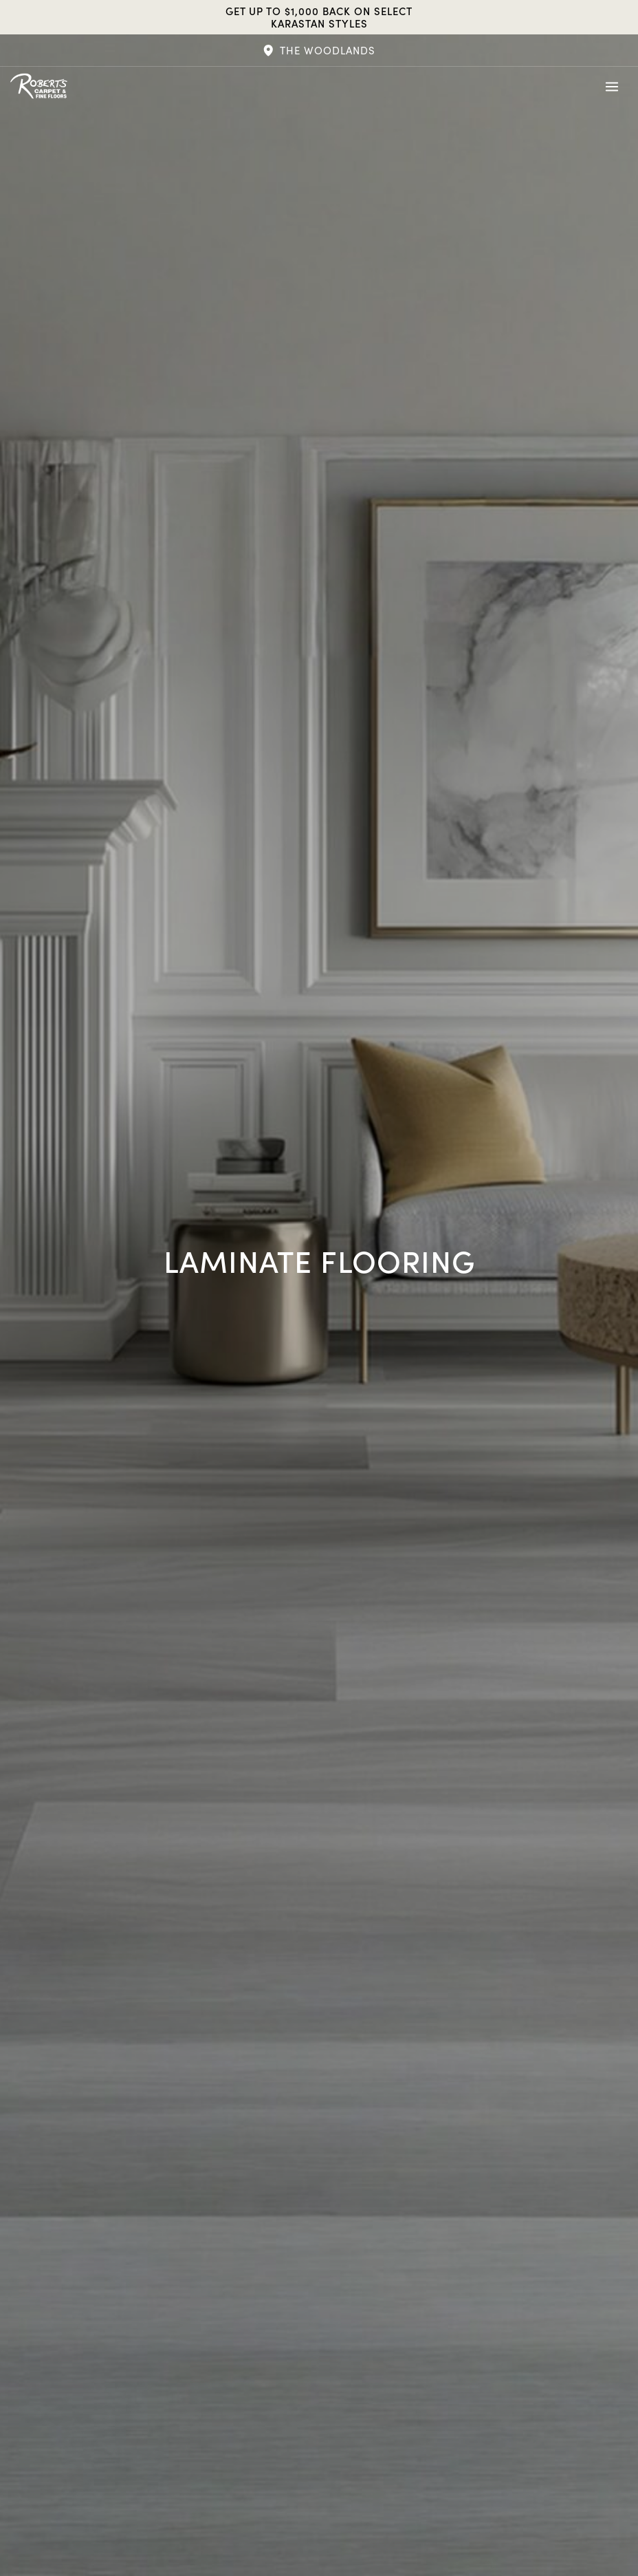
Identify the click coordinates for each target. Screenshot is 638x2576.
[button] (319, 50)
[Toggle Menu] (612, 87)
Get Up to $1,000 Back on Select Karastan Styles (319, 17)
